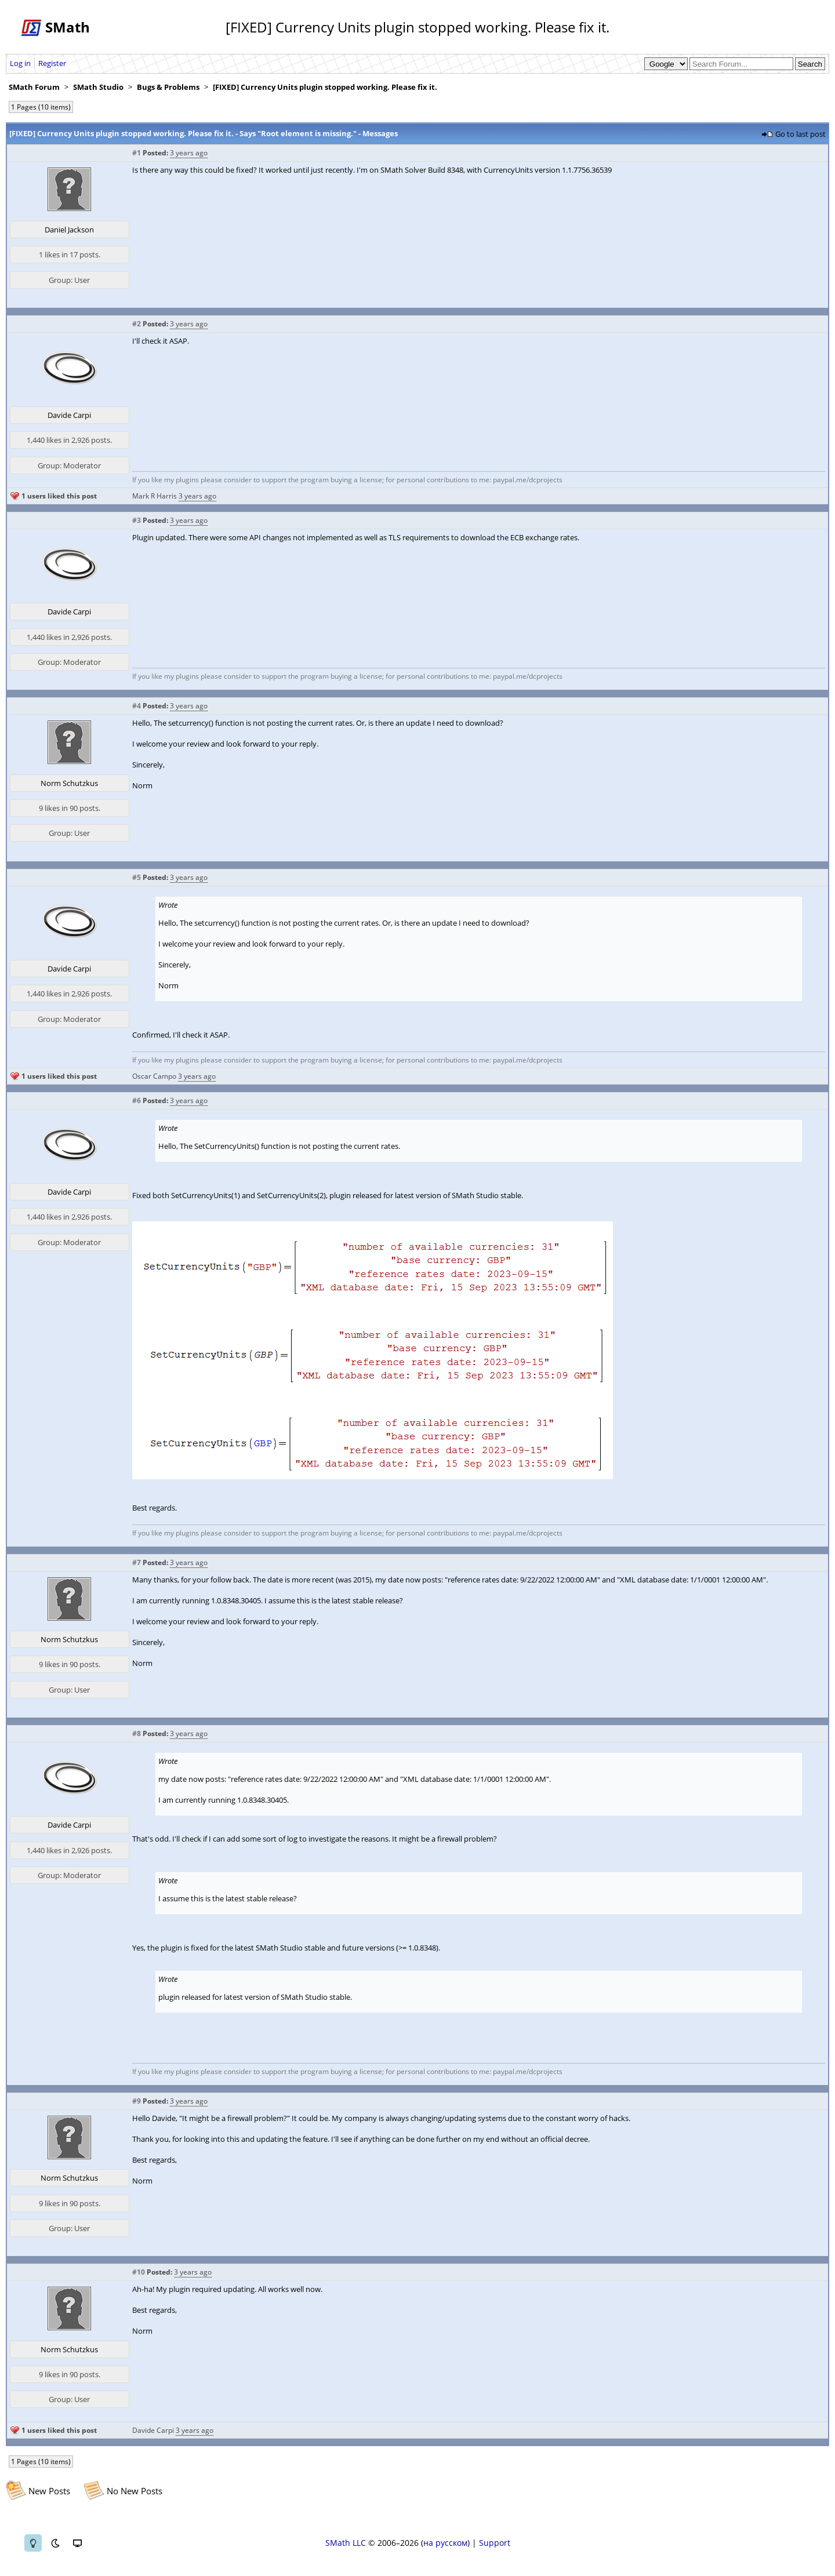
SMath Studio (98, 87)
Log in (20, 63)
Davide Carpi (69, 415)
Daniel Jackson (69, 229)
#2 (136, 324)
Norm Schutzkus (69, 783)
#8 (136, 1733)
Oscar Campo (154, 1076)
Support (494, 2542)
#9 (136, 2101)
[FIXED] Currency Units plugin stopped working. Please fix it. (325, 87)
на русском (445, 2542)
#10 (138, 2272)
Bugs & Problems (168, 87)
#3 (136, 520)
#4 (136, 706)
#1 (136, 153)
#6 (136, 1100)
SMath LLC (345, 2542)
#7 (136, 1562)
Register (52, 63)
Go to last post (800, 134)
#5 (136, 877)
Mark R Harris (154, 496)
